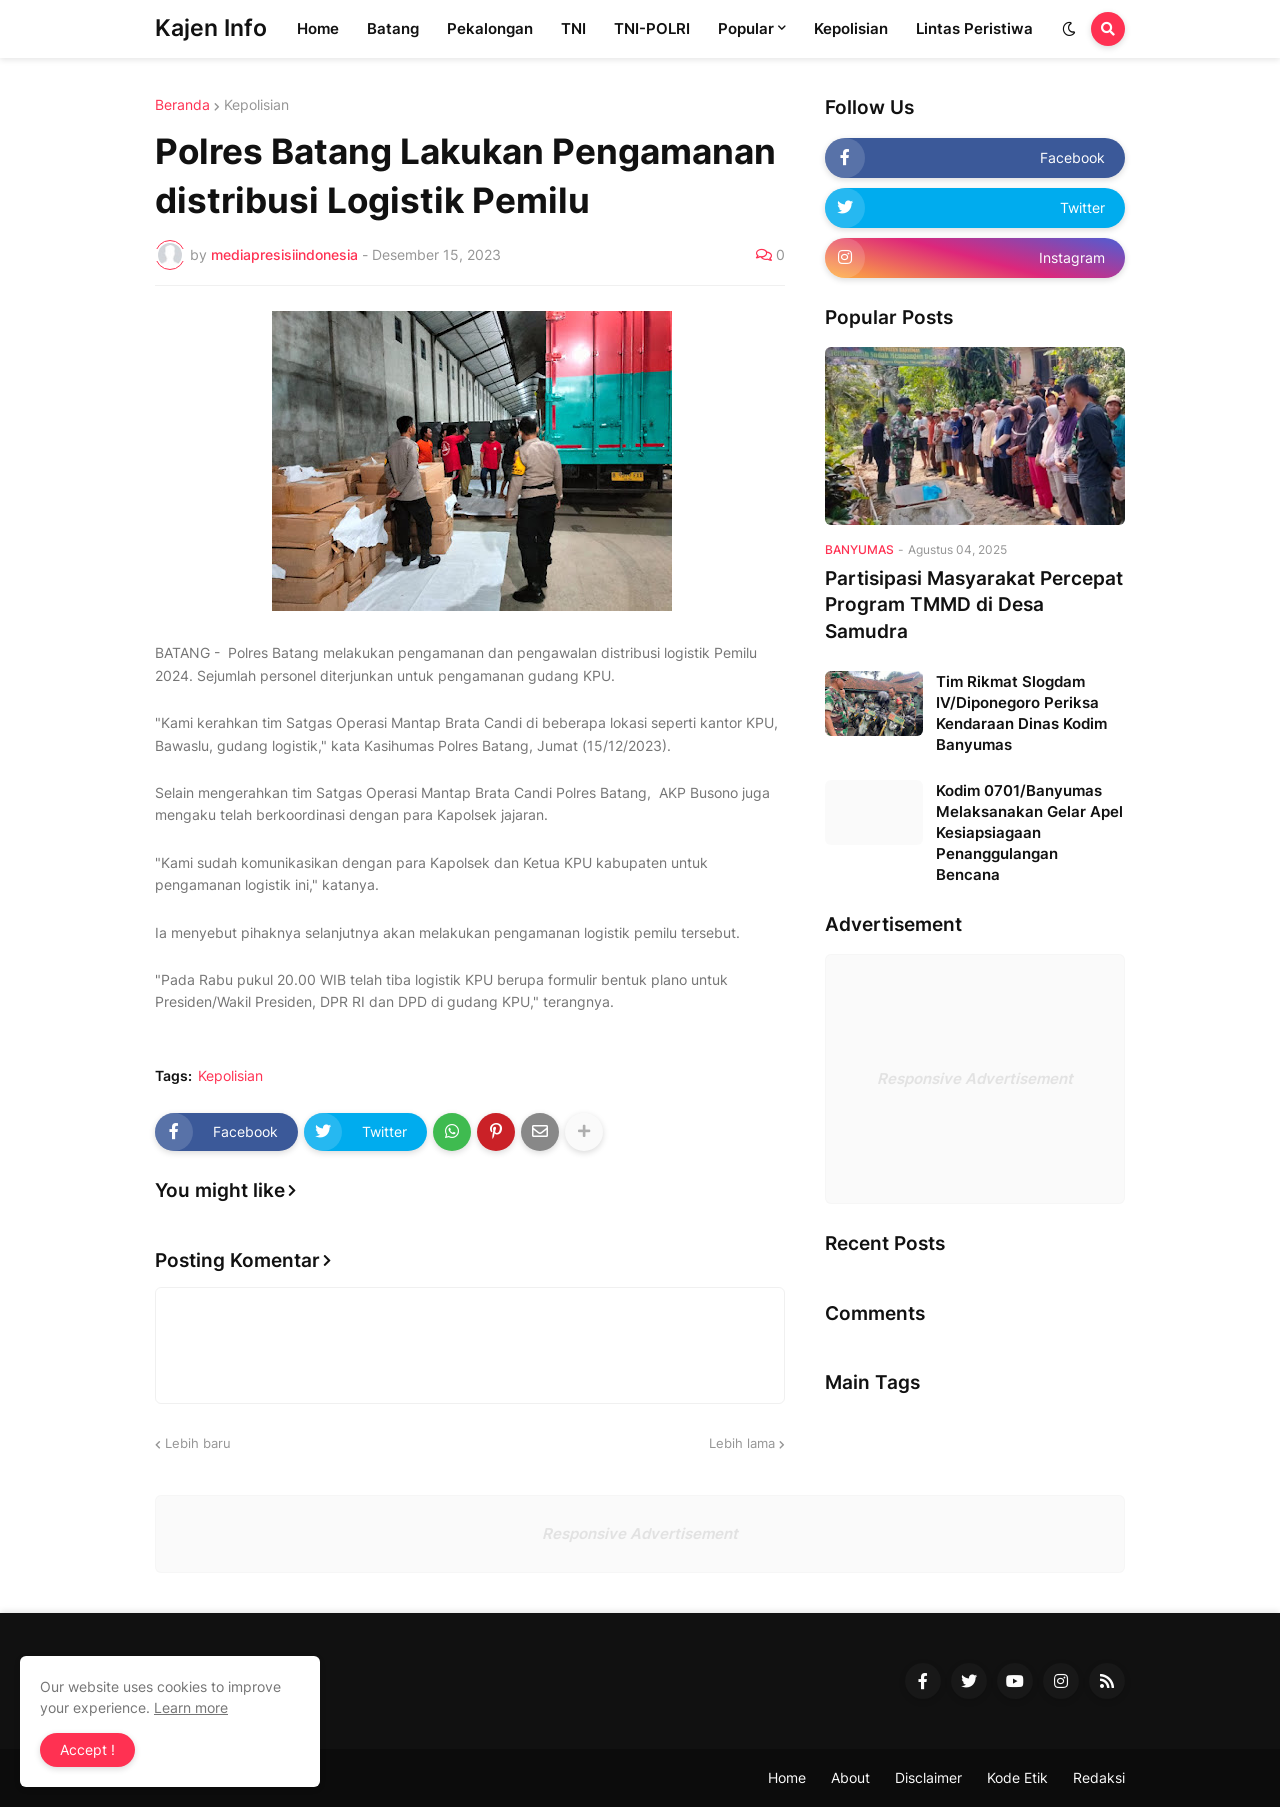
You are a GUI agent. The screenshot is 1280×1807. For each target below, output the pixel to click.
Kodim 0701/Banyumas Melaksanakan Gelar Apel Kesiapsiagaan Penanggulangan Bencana (1029, 832)
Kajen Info (211, 28)
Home (787, 1777)
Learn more (191, 1707)
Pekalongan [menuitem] (490, 28)
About (850, 1777)
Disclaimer (928, 1777)
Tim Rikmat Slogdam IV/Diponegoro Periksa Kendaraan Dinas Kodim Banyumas (1021, 713)
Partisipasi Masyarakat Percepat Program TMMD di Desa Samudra (974, 605)
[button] (1069, 29)
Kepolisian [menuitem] (851, 28)
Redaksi (1099, 1777)
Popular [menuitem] (746, 28)
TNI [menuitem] (573, 28)
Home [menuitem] (318, 28)
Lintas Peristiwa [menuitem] (974, 28)
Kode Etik (1017, 1777)
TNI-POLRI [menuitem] (652, 28)
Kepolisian (256, 105)
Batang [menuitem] (393, 28)
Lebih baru (198, 1443)
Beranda (182, 105)
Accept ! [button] (87, 1749)
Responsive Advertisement (975, 1078)
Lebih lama (742, 1443)
